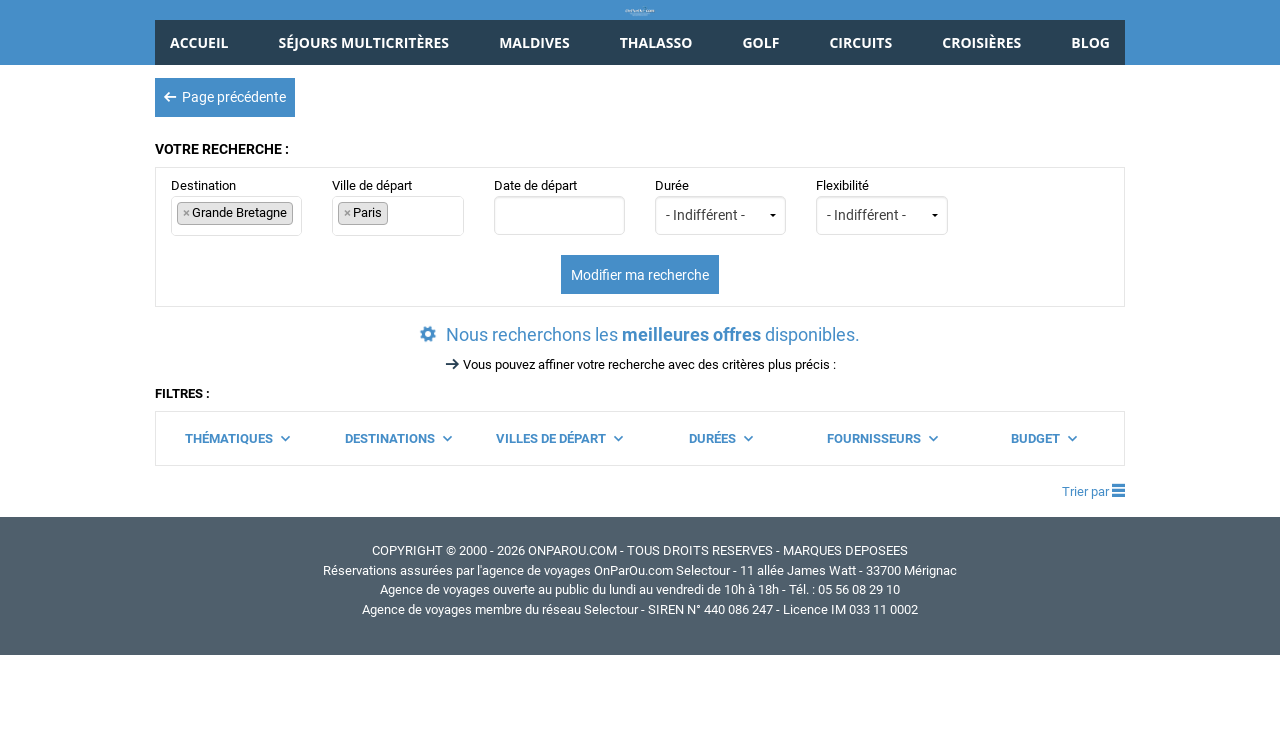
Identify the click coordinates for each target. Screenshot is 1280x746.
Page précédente (224, 187)
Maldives (534, 132)
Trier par (1093, 581)
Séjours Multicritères (364, 132)
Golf (760, 132)
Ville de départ (397, 297)
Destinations (398, 528)
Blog (1090, 132)
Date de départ (559, 297)
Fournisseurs (882, 528)
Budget (1043, 528)
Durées (720, 528)
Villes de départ (559, 528)
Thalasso (656, 132)
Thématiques (237, 528)
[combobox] (236, 306)
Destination (236, 297)
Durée (720, 297)
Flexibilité (881, 297)
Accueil (199, 132)
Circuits (860, 132)
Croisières (981, 132)
